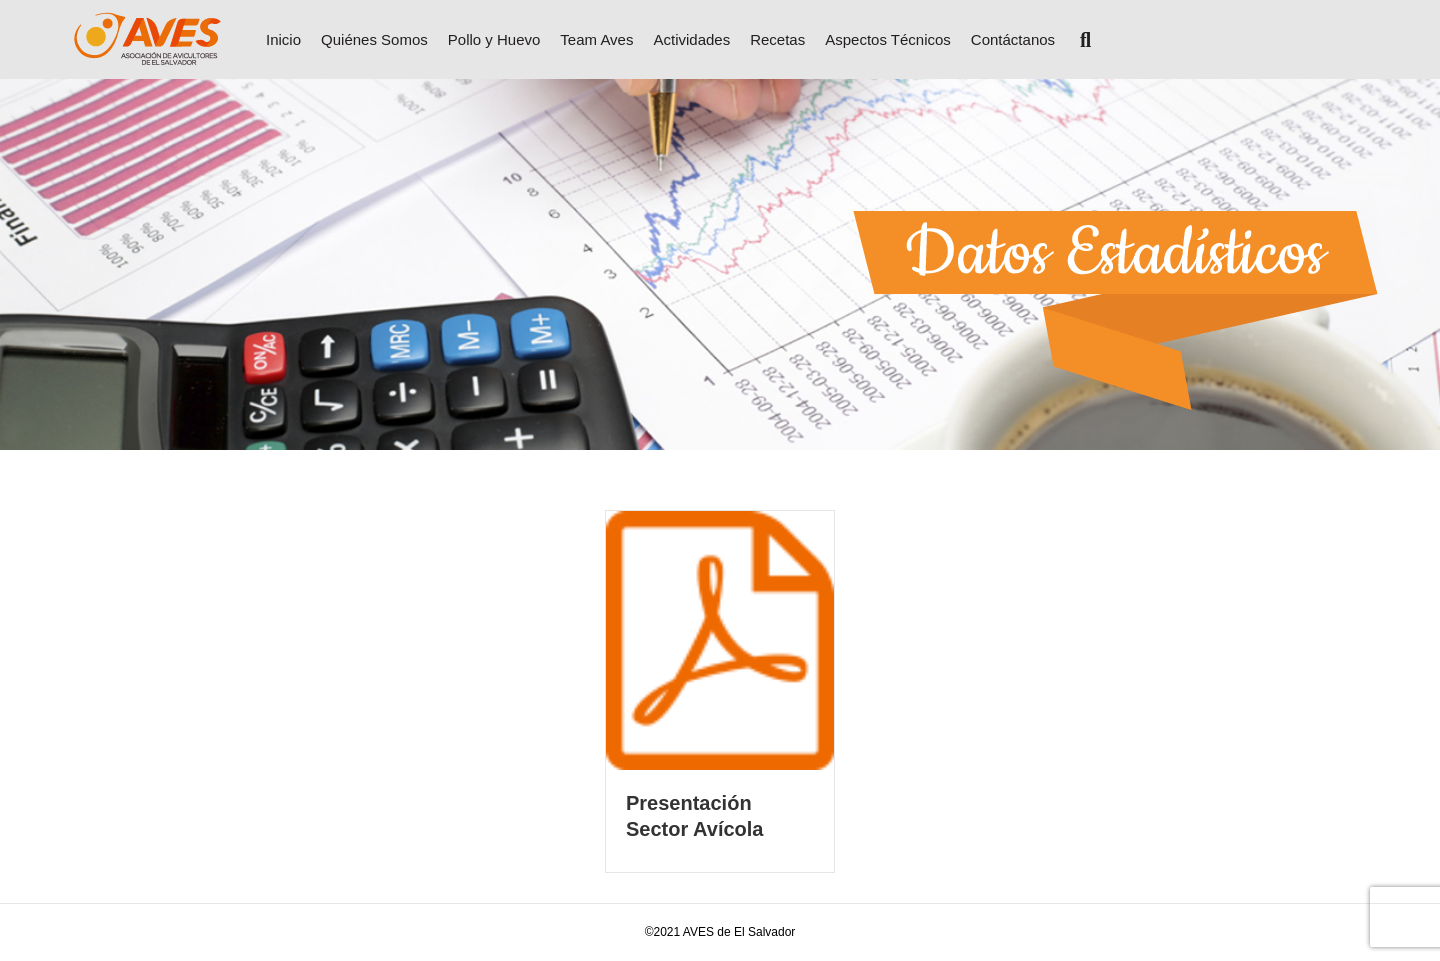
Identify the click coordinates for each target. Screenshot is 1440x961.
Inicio (283, 39)
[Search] (1078, 40)
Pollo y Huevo (494, 39)
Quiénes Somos (374, 39)
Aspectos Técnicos (888, 39)
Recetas (777, 39)
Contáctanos (1013, 39)
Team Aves (596, 39)
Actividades (691, 39)
